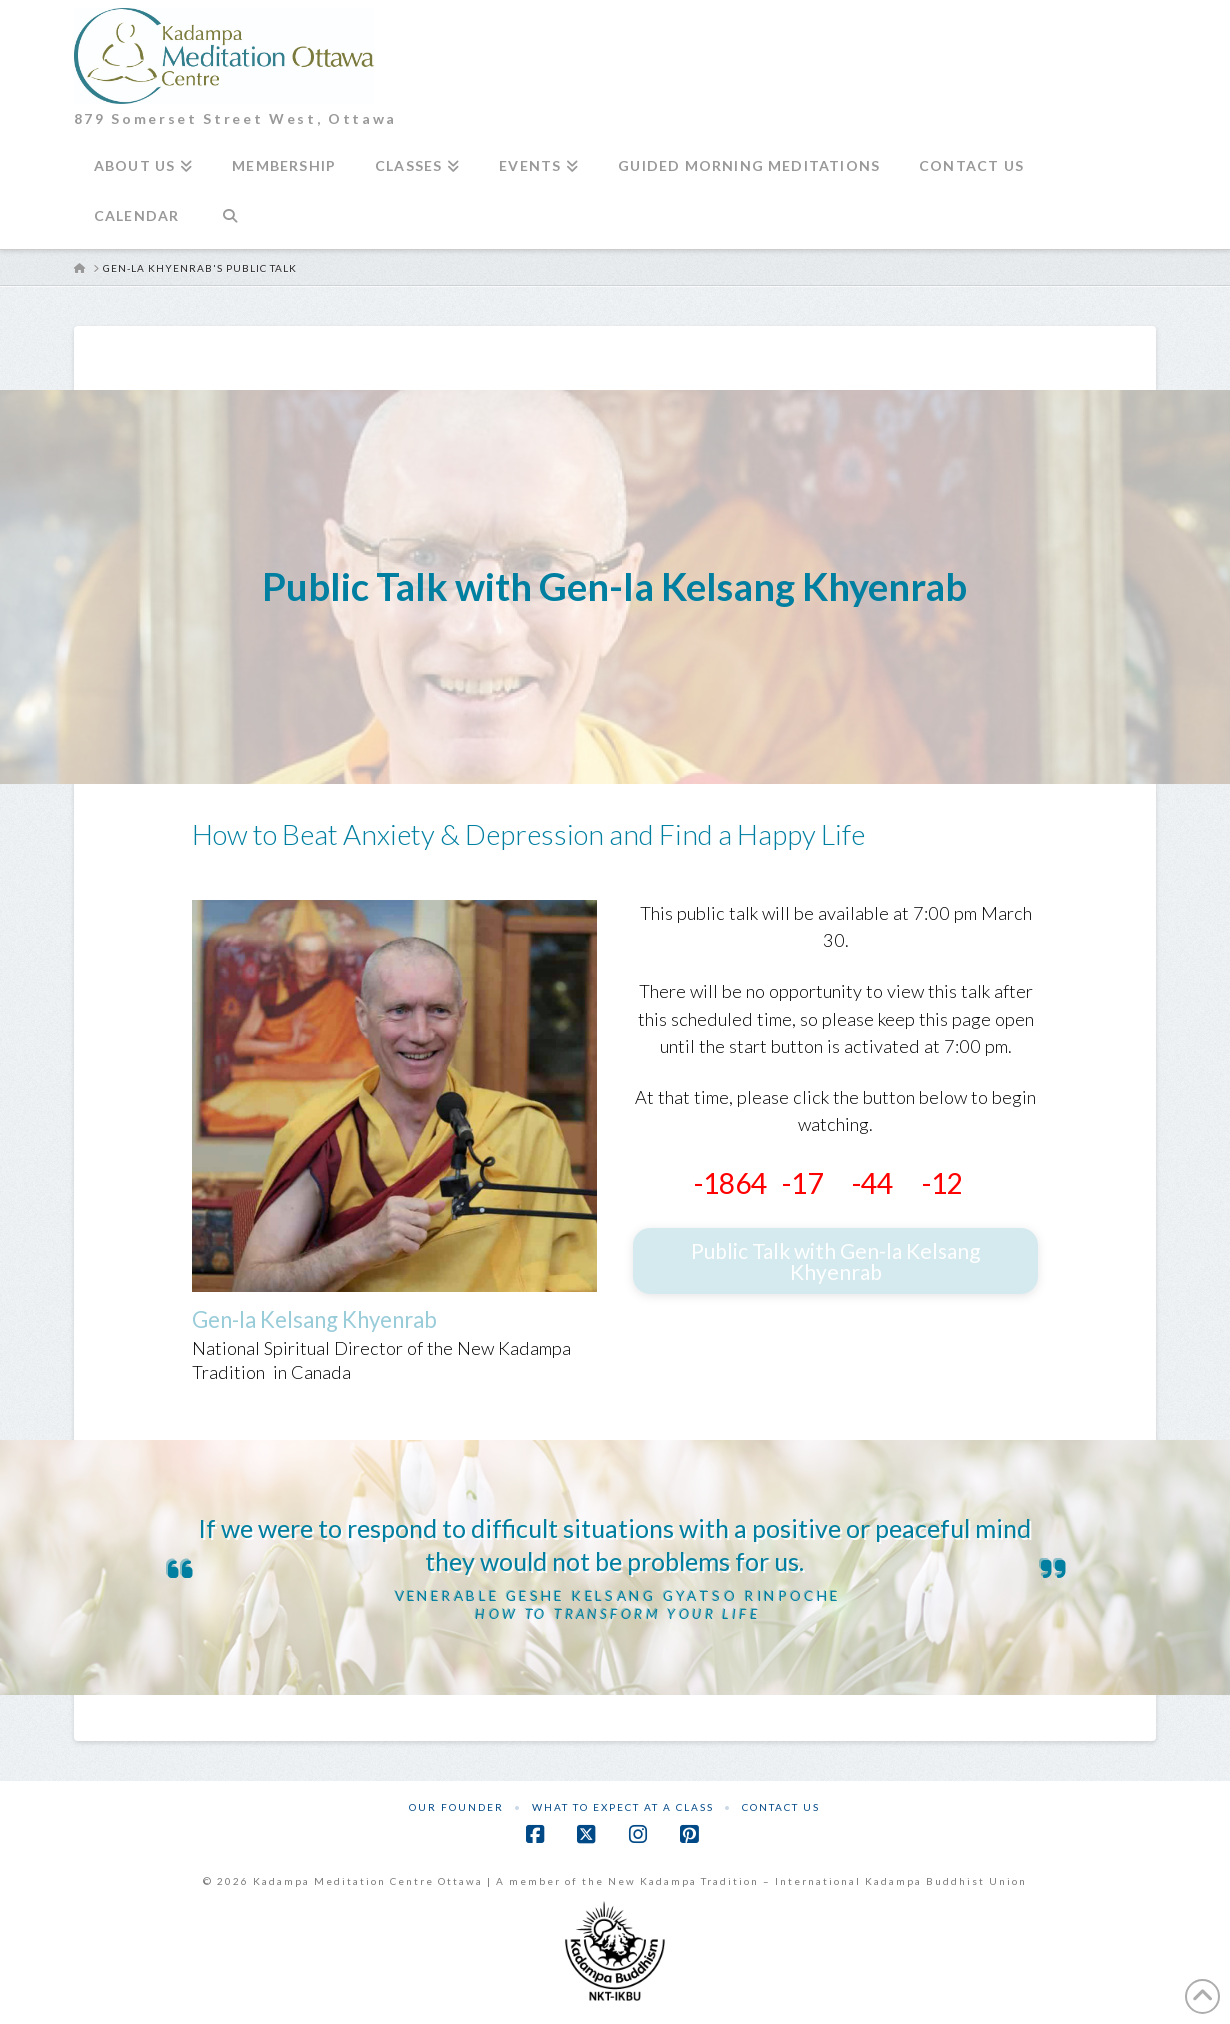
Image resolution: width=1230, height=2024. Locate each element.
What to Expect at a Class (623, 1807)
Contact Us (781, 1807)
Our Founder (456, 1807)
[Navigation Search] (229, 224)
